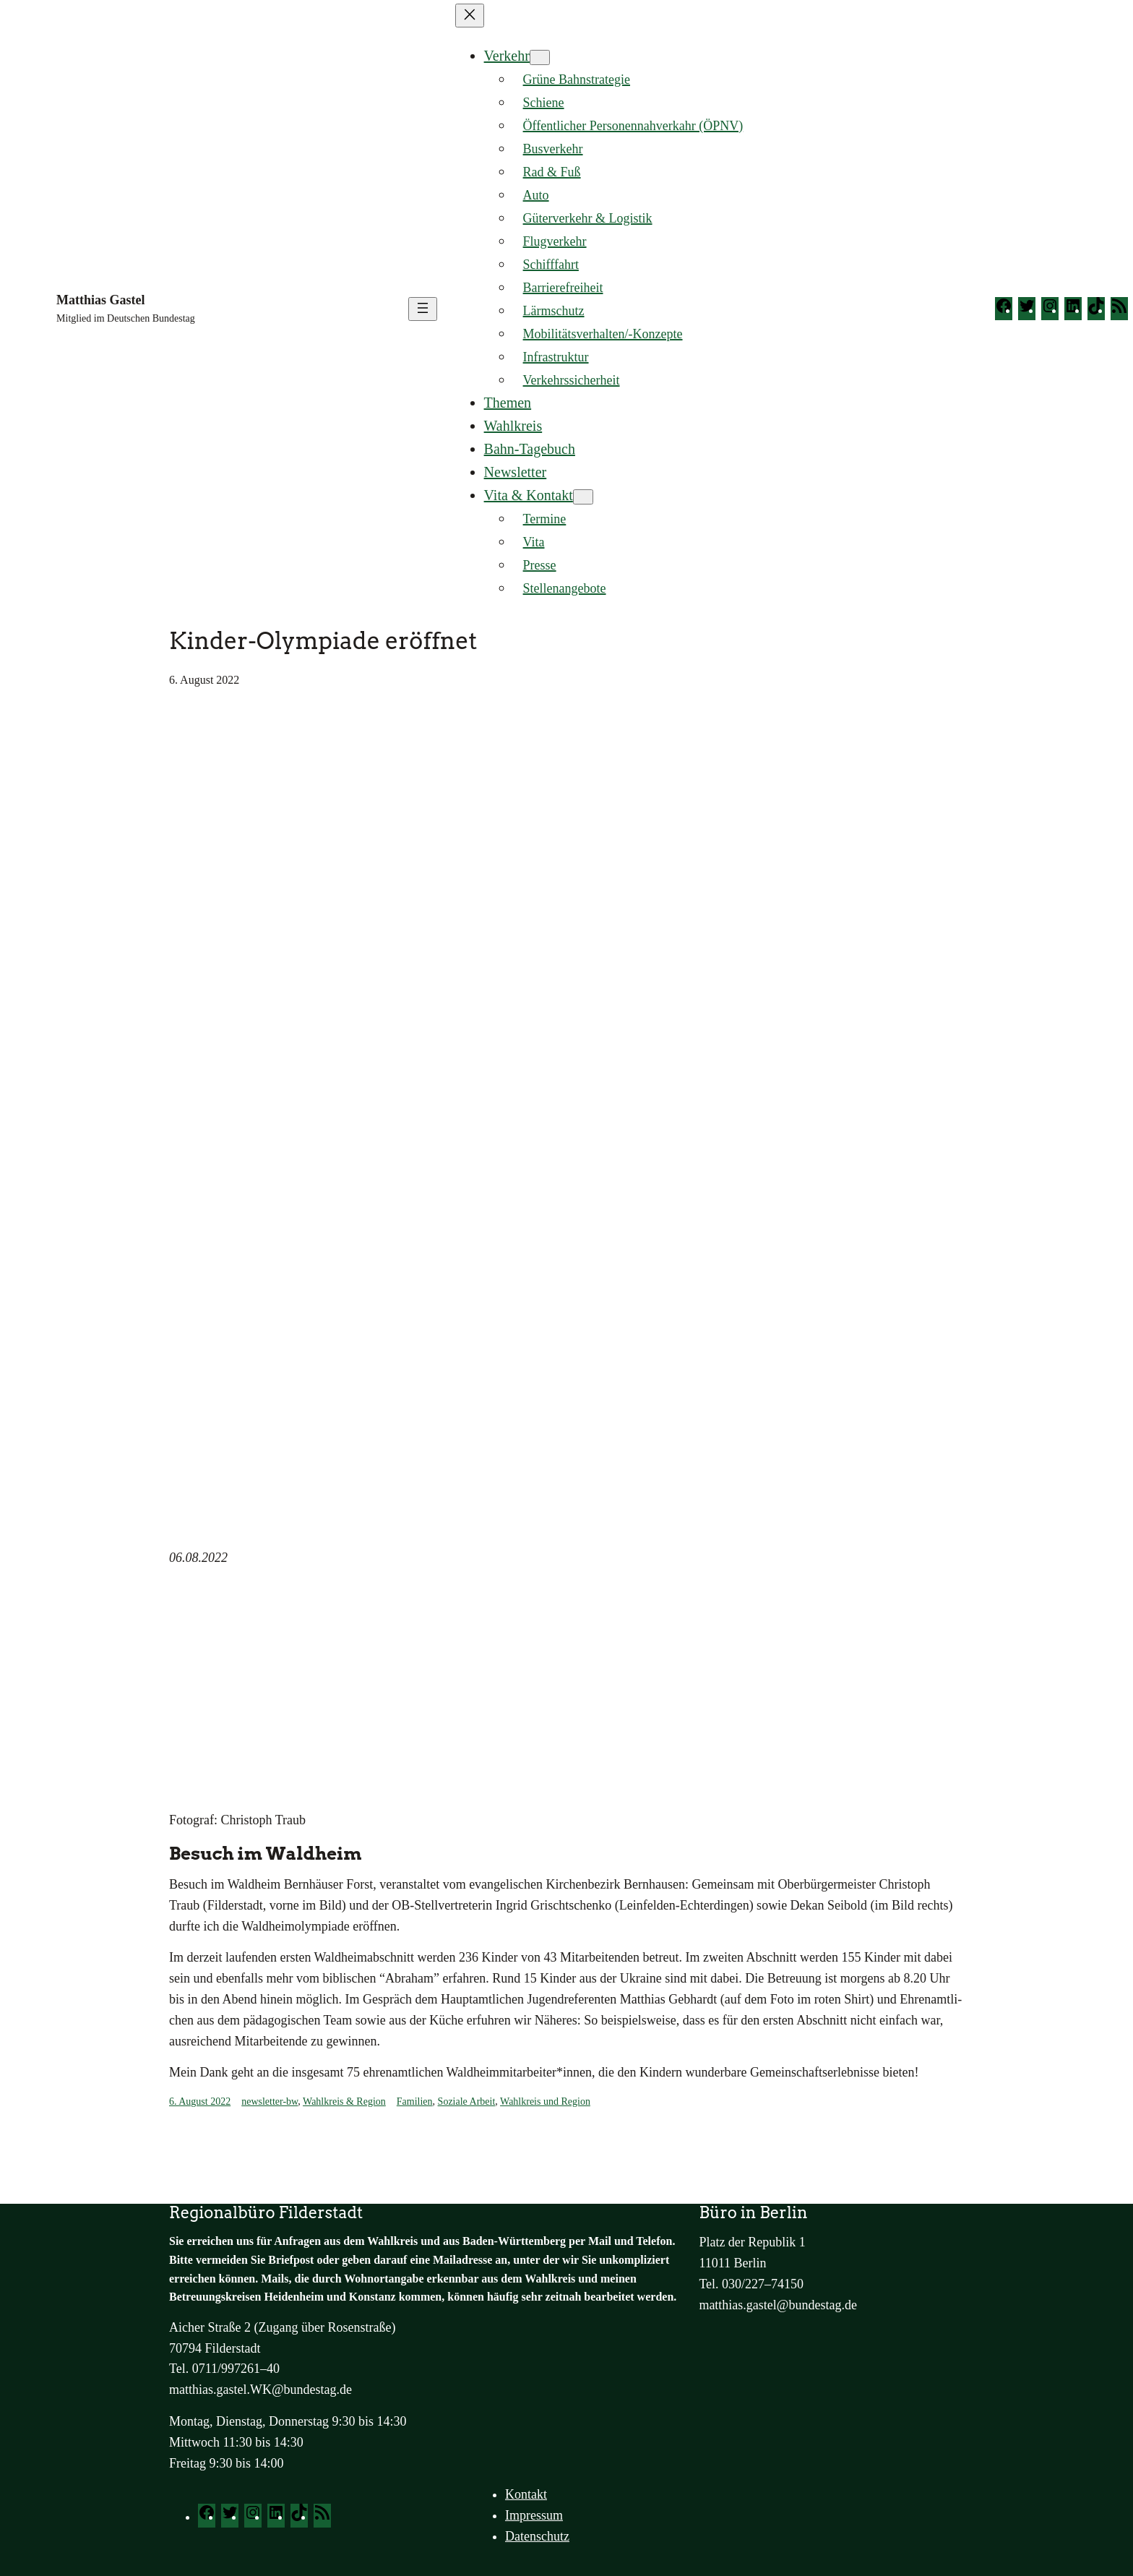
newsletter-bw (269, 2101)
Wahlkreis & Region (344, 2101)
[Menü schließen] (469, 15)
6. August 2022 (200, 2101)
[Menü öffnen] (422, 309)
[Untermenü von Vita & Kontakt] (583, 497)
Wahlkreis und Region (545, 2101)
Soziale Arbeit (467, 2101)
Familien (415, 2101)
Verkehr (507, 56)
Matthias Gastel (100, 300)
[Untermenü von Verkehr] (540, 57)
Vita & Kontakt (528, 495)
